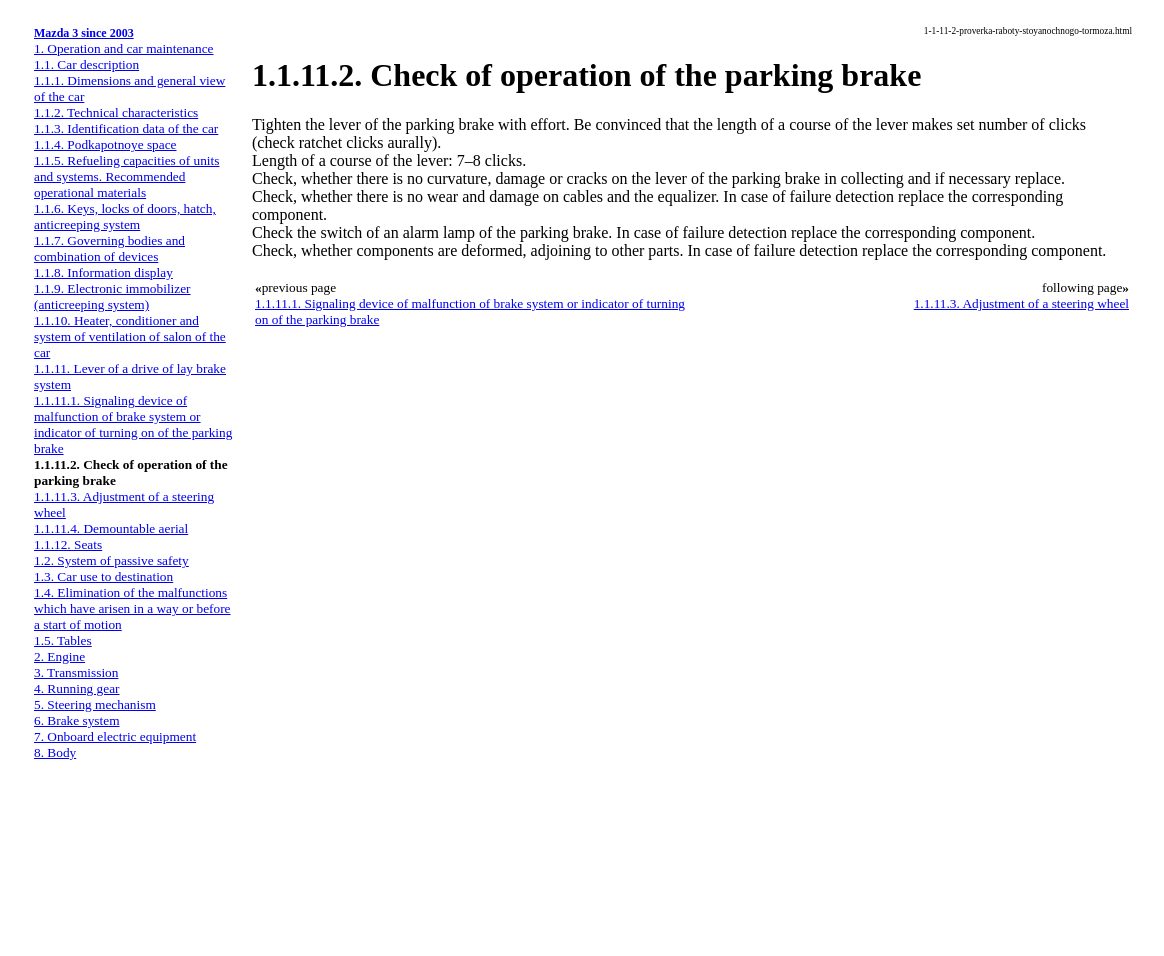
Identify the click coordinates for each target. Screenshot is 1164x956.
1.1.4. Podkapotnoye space (105, 144)
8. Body (55, 752)
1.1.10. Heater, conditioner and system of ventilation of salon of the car (130, 336)
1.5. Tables (63, 640)
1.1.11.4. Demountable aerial (111, 528)
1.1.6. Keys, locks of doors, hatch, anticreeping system (125, 216)
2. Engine (59, 656)
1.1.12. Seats (68, 544)
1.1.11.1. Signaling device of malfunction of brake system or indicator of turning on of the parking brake (133, 424)
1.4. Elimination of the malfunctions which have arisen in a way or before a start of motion (132, 608)
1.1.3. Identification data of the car (126, 128)
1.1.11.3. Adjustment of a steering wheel (1021, 303)
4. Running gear (77, 688)
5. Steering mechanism (95, 704)
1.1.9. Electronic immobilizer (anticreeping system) (112, 296)
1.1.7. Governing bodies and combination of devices (109, 248)
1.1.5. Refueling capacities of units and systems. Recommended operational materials (126, 176)
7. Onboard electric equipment (115, 736)
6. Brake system (77, 720)
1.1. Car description (86, 64)
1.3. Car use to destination (103, 576)
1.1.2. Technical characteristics (116, 112)
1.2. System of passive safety (111, 560)
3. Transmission (76, 672)
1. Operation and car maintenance (123, 48)
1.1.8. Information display (103, 272)
